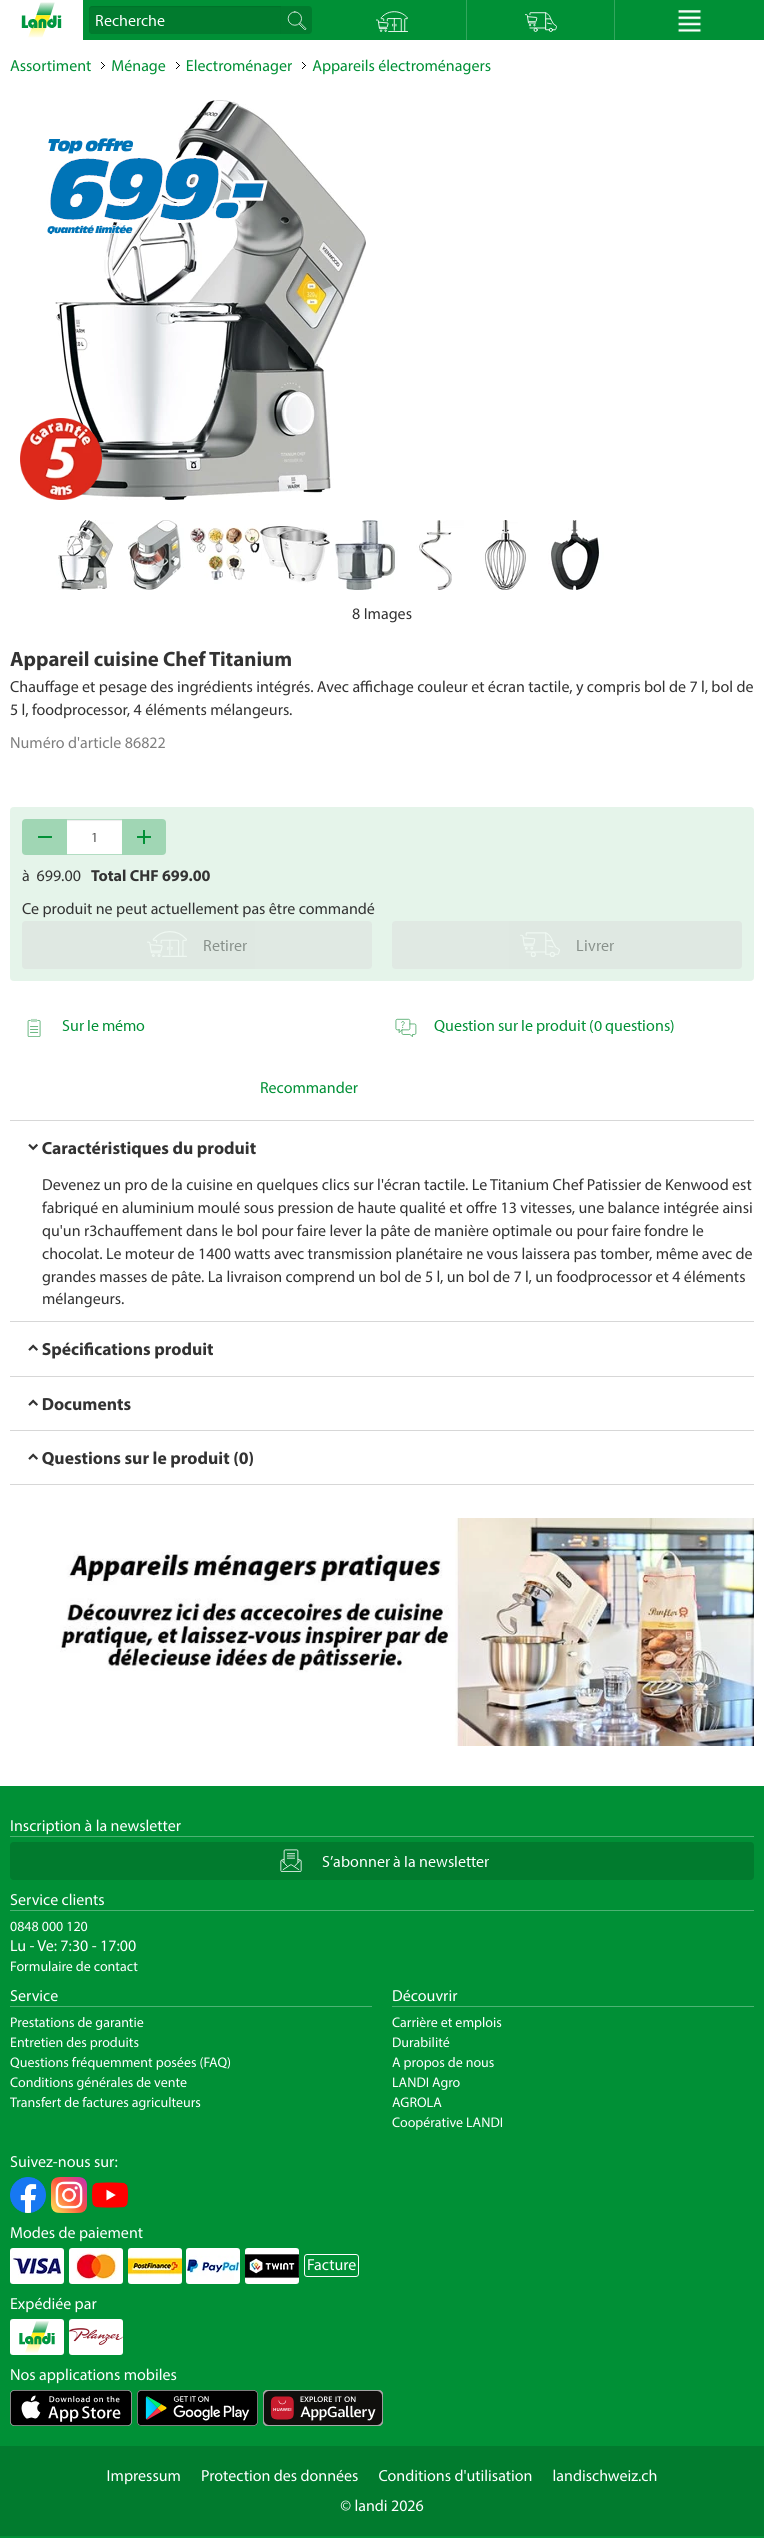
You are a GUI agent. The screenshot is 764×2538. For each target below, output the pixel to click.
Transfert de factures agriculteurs (105, 2102)
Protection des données (280, 2476)
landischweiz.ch (605, 2476)
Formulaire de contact (74, 1966)
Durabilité (421, 2042)
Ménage (138, 66)
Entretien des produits (74, 2042)
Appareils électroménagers (401, 66)
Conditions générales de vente (98, 2082)
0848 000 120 (49, 1926)
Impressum (144, 2476)
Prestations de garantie (77, 2022)
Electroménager (239, 66)
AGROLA (417, 2102)
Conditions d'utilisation (455, 2476)
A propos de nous (443, 2062)
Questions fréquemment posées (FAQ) (120, 2062)
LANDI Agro (426, 2082)
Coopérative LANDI (447, 2122)
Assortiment (50, 66)
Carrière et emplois (447, 2022)
